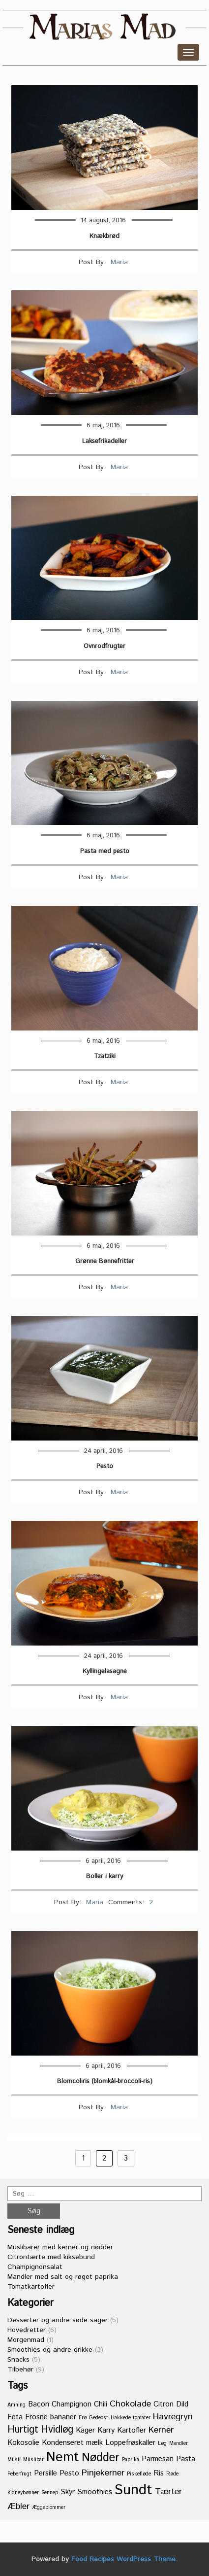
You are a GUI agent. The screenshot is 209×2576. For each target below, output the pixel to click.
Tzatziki (105, 1056)
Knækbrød (104, 236)
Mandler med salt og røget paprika (62, 2277)
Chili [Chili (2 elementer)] (100, 2404)
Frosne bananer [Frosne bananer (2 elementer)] (50, 2417)
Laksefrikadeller (104, 441)
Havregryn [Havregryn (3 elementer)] (173, 2416)
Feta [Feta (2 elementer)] (15, 2417)
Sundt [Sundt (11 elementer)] (133, 2490)
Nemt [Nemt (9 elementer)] (62, 2457)
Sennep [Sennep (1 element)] (49, 2493)
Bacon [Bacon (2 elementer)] (38, 2404)
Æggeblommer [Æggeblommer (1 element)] (48, 2507)
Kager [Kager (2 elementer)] (85, 2430)
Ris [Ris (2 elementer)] (158, 2473)
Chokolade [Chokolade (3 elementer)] (130, 2404)
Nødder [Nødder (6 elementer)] (100, 2457)
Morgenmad (25, 2340)
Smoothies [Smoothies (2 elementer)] (94, 2492)
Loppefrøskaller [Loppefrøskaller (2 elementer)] (130, 2443)
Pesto (104, 1466)
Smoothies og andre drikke (49, 2350)
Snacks (18, 2360)
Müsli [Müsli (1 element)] (14, 2460)
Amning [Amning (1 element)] (16, 2405)
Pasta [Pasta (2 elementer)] (185, 2459)
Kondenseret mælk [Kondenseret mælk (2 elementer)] (72, 2443)
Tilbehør (20, 2369)
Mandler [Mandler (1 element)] (178, 2443)
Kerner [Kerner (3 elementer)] (161, 2430)
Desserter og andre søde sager (57, 2320)
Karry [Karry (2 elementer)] (106, 2430)
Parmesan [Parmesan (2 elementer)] (158, 2459)
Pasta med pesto (104, 851)
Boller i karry (104, 1876)
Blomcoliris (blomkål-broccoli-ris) (104, 2081)
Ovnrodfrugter (104, 646)
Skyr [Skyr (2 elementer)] (67, 2492)
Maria (119, 262)
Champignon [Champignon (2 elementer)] (71, 2404)
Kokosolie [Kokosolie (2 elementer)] (23, 2443)
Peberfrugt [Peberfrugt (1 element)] (19, 2474)
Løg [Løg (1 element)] (162, 2443)
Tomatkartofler (31, 2287)
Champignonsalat (34, 2267)
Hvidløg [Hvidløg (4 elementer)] (57, 2430)
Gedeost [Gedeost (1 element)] (98, 2418)
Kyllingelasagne (105, 1671)
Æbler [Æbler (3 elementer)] (18, 2506)
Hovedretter (26, 2330)
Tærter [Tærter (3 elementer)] (168, 2491)
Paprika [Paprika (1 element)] (130, 2460)
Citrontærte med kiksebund (51, 2257)
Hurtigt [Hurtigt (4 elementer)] (22, 2430)
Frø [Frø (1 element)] (83, 2418)
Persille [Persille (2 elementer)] (45, 2473)
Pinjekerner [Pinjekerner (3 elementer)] (103, 2473)
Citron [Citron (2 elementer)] (163, 2404)
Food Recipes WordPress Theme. (124, 2559)
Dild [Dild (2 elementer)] (182, 2404)
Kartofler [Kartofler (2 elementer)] (131, 2430)
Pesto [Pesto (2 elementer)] (69, 2473)
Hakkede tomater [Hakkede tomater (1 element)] (130, 2418)
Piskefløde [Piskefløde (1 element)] (139, 2474)
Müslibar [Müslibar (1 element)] (33, 2460)
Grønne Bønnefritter (104, 1261)
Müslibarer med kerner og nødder (60, 2247)
